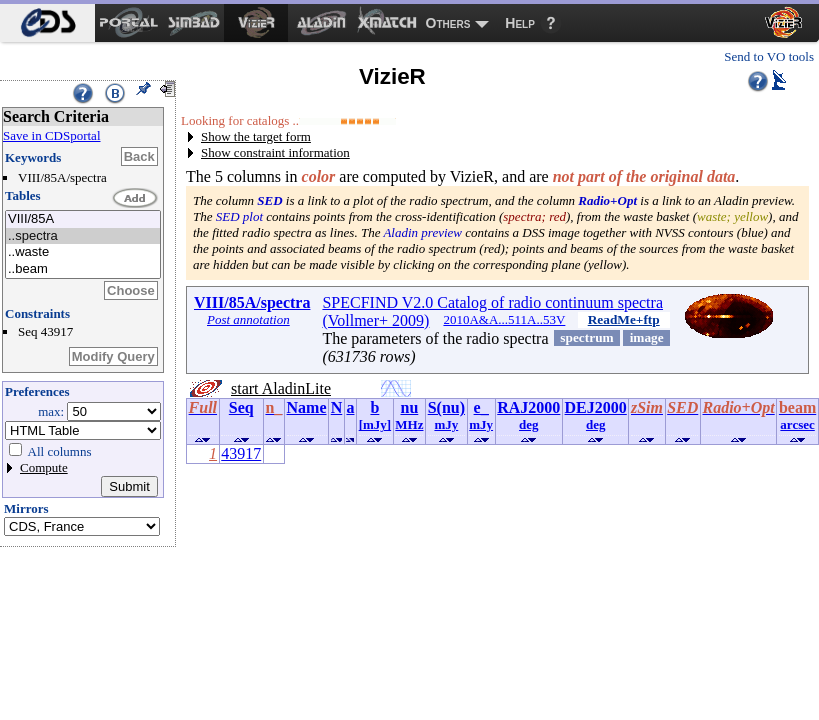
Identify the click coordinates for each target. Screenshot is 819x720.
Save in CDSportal (52, 135)
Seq (241, 407)
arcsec (797, 424)
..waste (83, 252)
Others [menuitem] (448, 23)
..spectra (83, 236)
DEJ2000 (596, 407)
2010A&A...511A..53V (504, 319)
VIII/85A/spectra (252, 302)
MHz (409, 424)
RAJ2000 (528, 407)
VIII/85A (83, 219)
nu (410, 407)
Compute (44, 467)
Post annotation (248, 319)
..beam (83, 269)
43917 (241, 453)
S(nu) (446, 407)
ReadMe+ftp (624, 319)
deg (529, 424)
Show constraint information (275, 152)
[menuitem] (47, 23)
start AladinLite (281, 388)
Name (307, 407)
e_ (481, 407)
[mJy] (375, 424)
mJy (446, 424)
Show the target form (256, 136)
